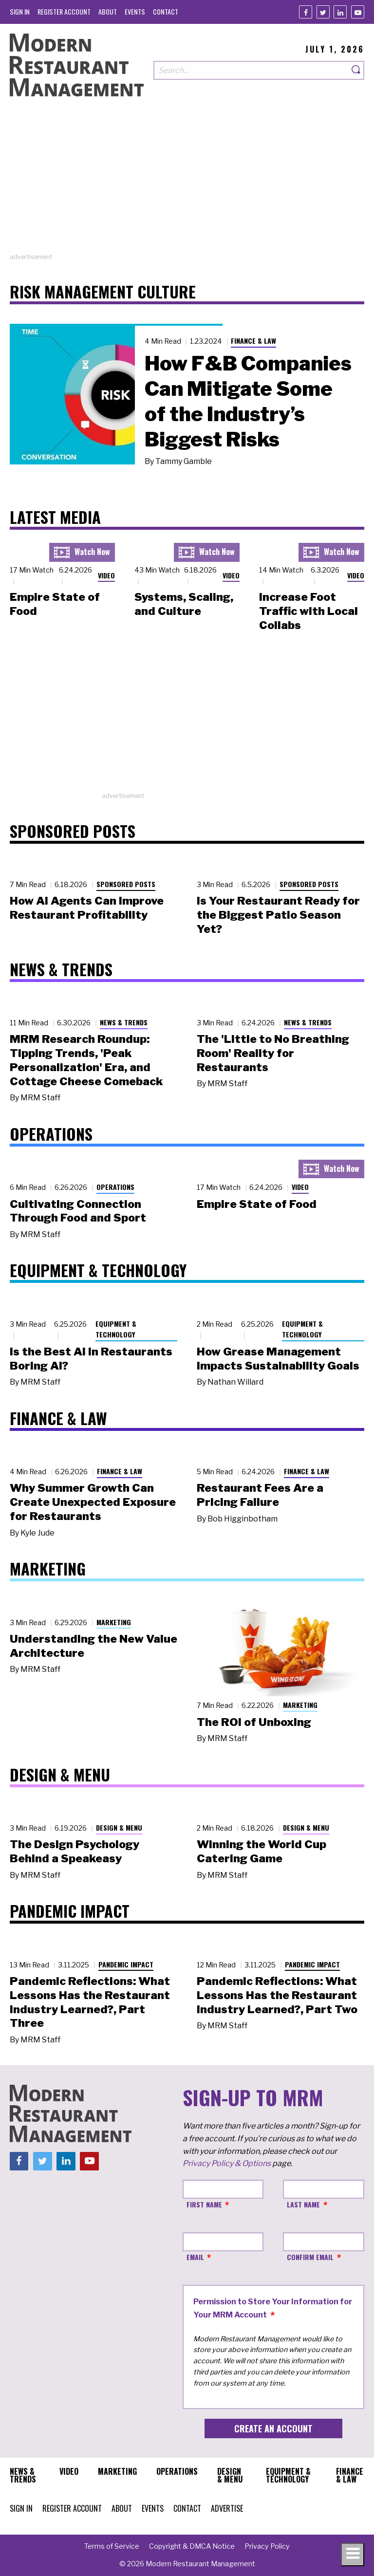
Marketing (113, 1622)
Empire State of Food (257, 1204)
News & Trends (124, 1022)
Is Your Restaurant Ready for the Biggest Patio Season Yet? (278, 915)
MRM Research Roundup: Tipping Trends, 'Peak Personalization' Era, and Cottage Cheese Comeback (86, 1060)
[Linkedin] (340, 12)
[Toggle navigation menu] (352, 2554)
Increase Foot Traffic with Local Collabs (308, 611)
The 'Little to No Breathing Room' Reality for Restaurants (273, 1053)
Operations (115, 1187)
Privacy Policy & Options (227, 2163)
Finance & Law (253, 340)
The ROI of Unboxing (254, 1722)
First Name (204, 2204)
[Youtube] (357, 12)
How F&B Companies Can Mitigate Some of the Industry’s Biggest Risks (248, 401)
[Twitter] (323, 12)
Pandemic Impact (125, 1964)
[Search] (356, 70)
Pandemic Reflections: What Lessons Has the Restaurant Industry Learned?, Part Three (90, 2002)
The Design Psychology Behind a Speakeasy (74, 1851)
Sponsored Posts (125, 884)
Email (195, 2257)
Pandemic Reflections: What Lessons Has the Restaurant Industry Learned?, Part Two (277, 1995)
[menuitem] (20, 11)
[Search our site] (251, 70)
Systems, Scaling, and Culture (183, 604)
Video (106, 575)
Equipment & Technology (115, 1329)
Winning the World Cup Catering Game (261, 1851)
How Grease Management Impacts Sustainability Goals (278, 1358)
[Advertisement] (187, 184)
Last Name (303, 2204)
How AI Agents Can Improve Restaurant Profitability (87, 908)
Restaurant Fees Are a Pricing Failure (260, 1495)
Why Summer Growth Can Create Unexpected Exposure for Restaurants (93, 1502)
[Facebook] (305, 12)
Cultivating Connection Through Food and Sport (78, 1211)
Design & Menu (119, 1827)
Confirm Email (310, 2257)
